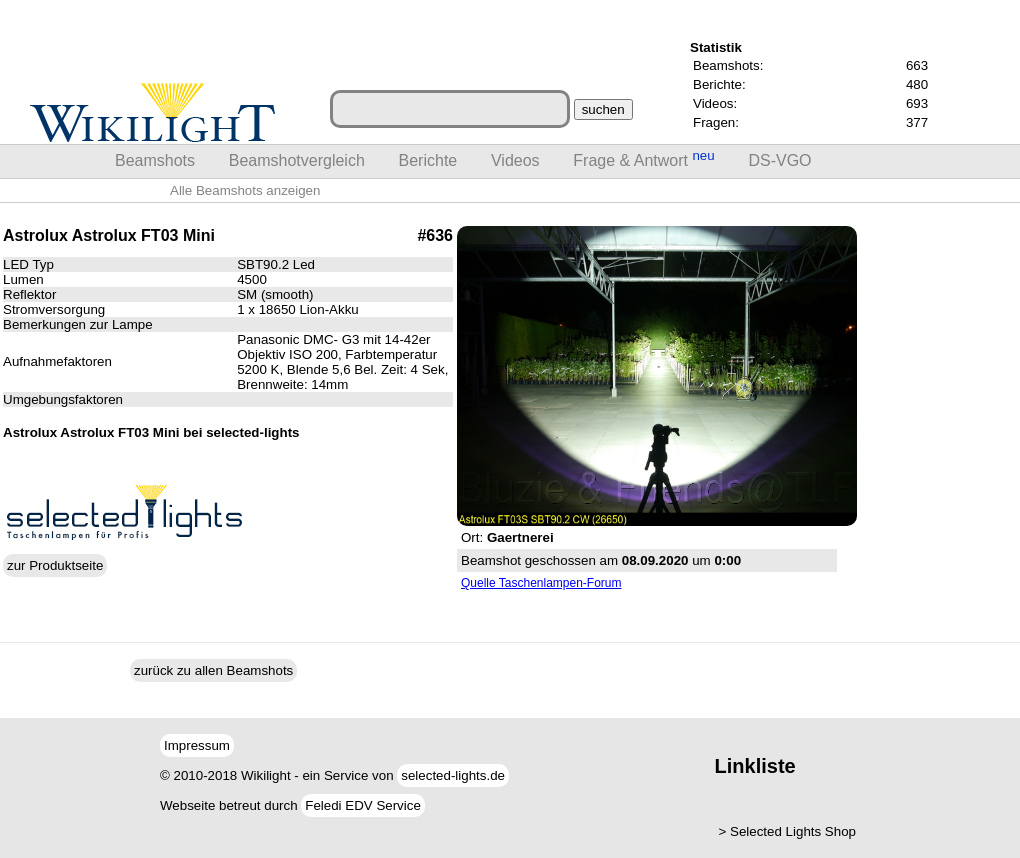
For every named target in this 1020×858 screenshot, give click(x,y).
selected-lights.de (453, 775)
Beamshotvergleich (297, 160)
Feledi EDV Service (363, 805)
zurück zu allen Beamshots (213, 670)
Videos (515, 160)
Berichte (428, 160)
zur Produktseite (55, 565)
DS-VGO (779, 160)
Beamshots (155, 160)
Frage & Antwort (643, 158)
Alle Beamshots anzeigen (245, 190)
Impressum (197, 745)
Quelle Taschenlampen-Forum (541, 583)
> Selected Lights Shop (787, 831)
